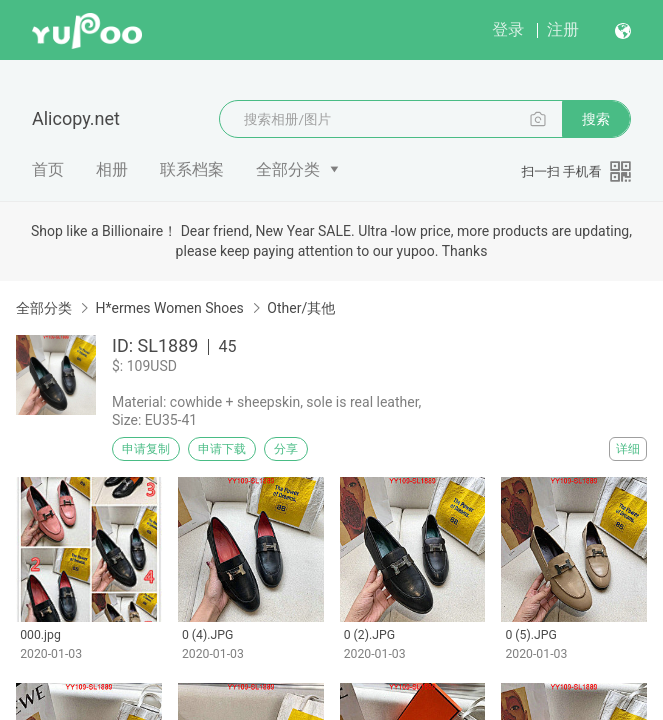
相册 (112, 169)
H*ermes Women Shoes (169, 308)
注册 (563, 29)
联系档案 (192, 169)
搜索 (596, 119)
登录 (508, 29)
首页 (48, 169)
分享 (286, 449)
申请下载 (222, 449)
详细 (628, 449)
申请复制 (146, 449)
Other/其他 (301, 308)
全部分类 (288, 169)
